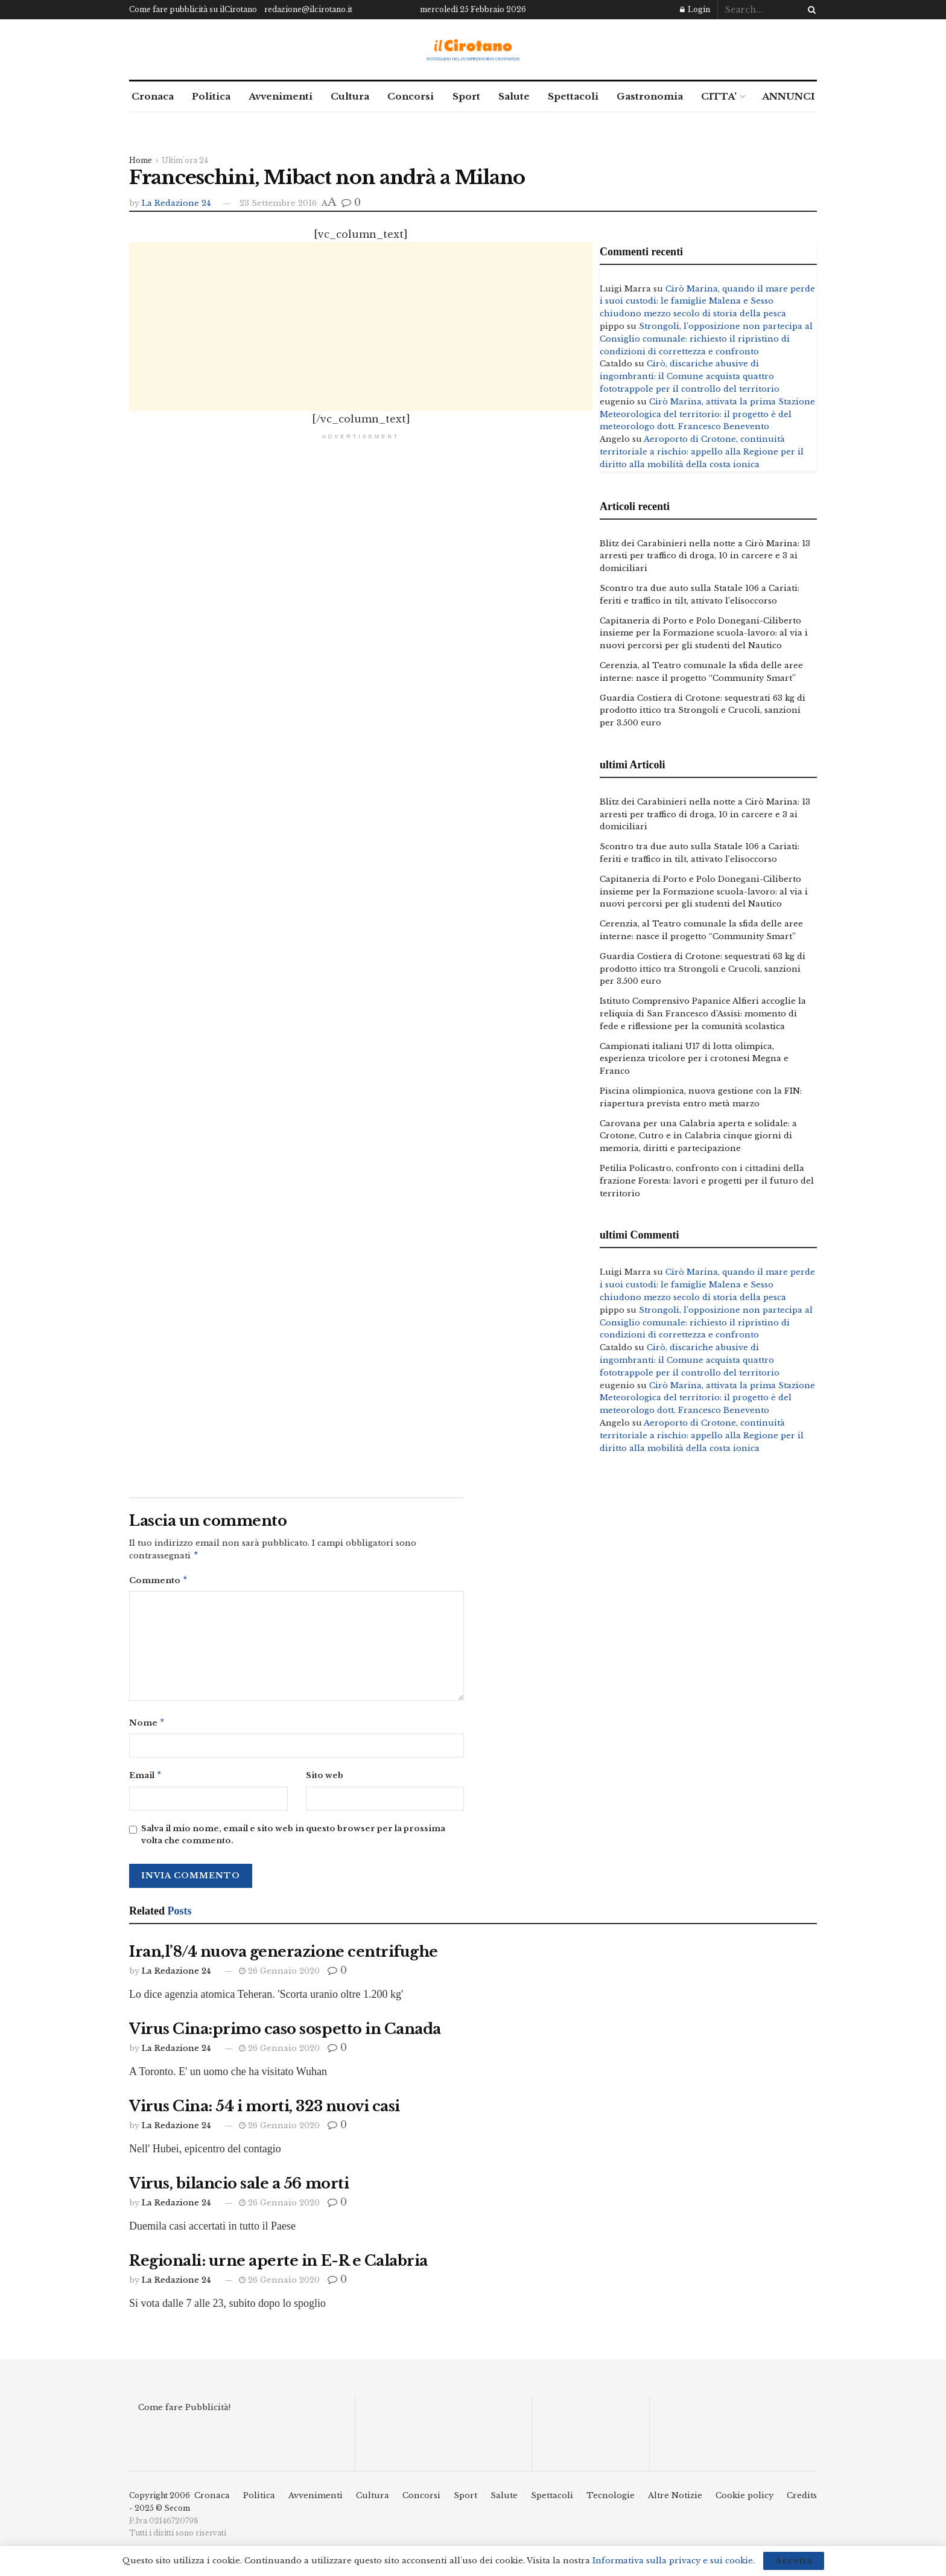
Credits (802, 2500)
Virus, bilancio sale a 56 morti (239, 2188)
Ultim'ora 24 (185, 160)
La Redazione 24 (176, 203)
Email (145, 1779)
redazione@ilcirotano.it (308, 9)
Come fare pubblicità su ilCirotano (193, 9)
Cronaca (153, 96)
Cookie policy (744, 2500)
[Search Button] (809, 9)
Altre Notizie (675, 2500)
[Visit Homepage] (473, 49)
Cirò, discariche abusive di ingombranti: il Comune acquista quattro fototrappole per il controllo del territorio (689, 376)
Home (140, 160)
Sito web (324, 1779)
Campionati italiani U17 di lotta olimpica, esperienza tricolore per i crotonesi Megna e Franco (694, 1059)
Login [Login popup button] (695, 9)
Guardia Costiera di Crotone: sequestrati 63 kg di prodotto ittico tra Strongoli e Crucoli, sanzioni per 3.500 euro (702, 710)
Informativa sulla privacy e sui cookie (672, 2560)
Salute (514, 96)
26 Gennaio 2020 (279, 1976)
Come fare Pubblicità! (184, 2412)
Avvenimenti (281, 96)
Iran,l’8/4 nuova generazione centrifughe (283, 1956)
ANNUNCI (788, 96)
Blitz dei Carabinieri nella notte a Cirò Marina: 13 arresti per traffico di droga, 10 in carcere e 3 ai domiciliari (705, 556)
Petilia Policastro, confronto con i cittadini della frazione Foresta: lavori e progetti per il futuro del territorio (707, 1181)
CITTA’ (719, 96)
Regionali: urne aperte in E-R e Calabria (278, 2265)
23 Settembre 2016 (278, 203)
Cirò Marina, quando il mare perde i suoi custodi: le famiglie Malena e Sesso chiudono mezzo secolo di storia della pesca (707, 301)
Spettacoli (573, 96)
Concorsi (410, 96)
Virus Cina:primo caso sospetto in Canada (285, 2033)
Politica (211, 96)
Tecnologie (610, 2500)
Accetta (793, 2560)
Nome (147, 1726)
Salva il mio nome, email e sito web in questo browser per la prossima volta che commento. (293, 1839)
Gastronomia (650, 96)
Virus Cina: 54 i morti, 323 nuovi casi (264, 2111)
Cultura (350, 96)
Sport (466, 96)
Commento (158, 1582)
